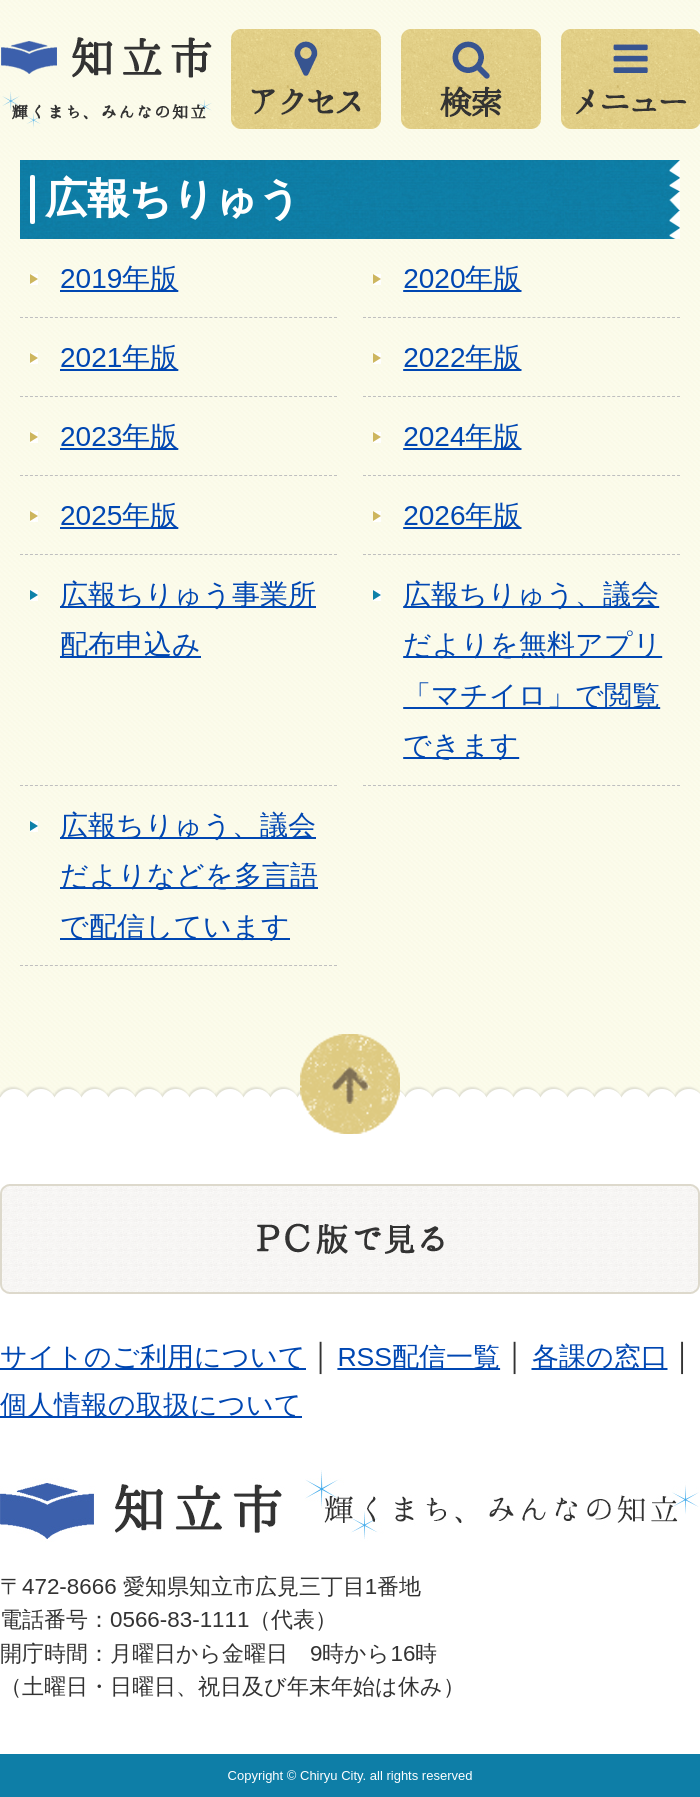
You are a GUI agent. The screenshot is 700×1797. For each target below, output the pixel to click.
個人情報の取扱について (151, 1405)
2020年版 (462, 278)
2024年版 (462, 436)
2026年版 (462, 515)
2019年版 (119, 278)
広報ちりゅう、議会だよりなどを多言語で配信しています (189, 876)
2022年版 (462, 357)
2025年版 (119, 515)
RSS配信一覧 (418, 1357)
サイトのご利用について (153, 1357)
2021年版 (119, 357)
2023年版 (119, 436)
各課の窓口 (600, 1357)
